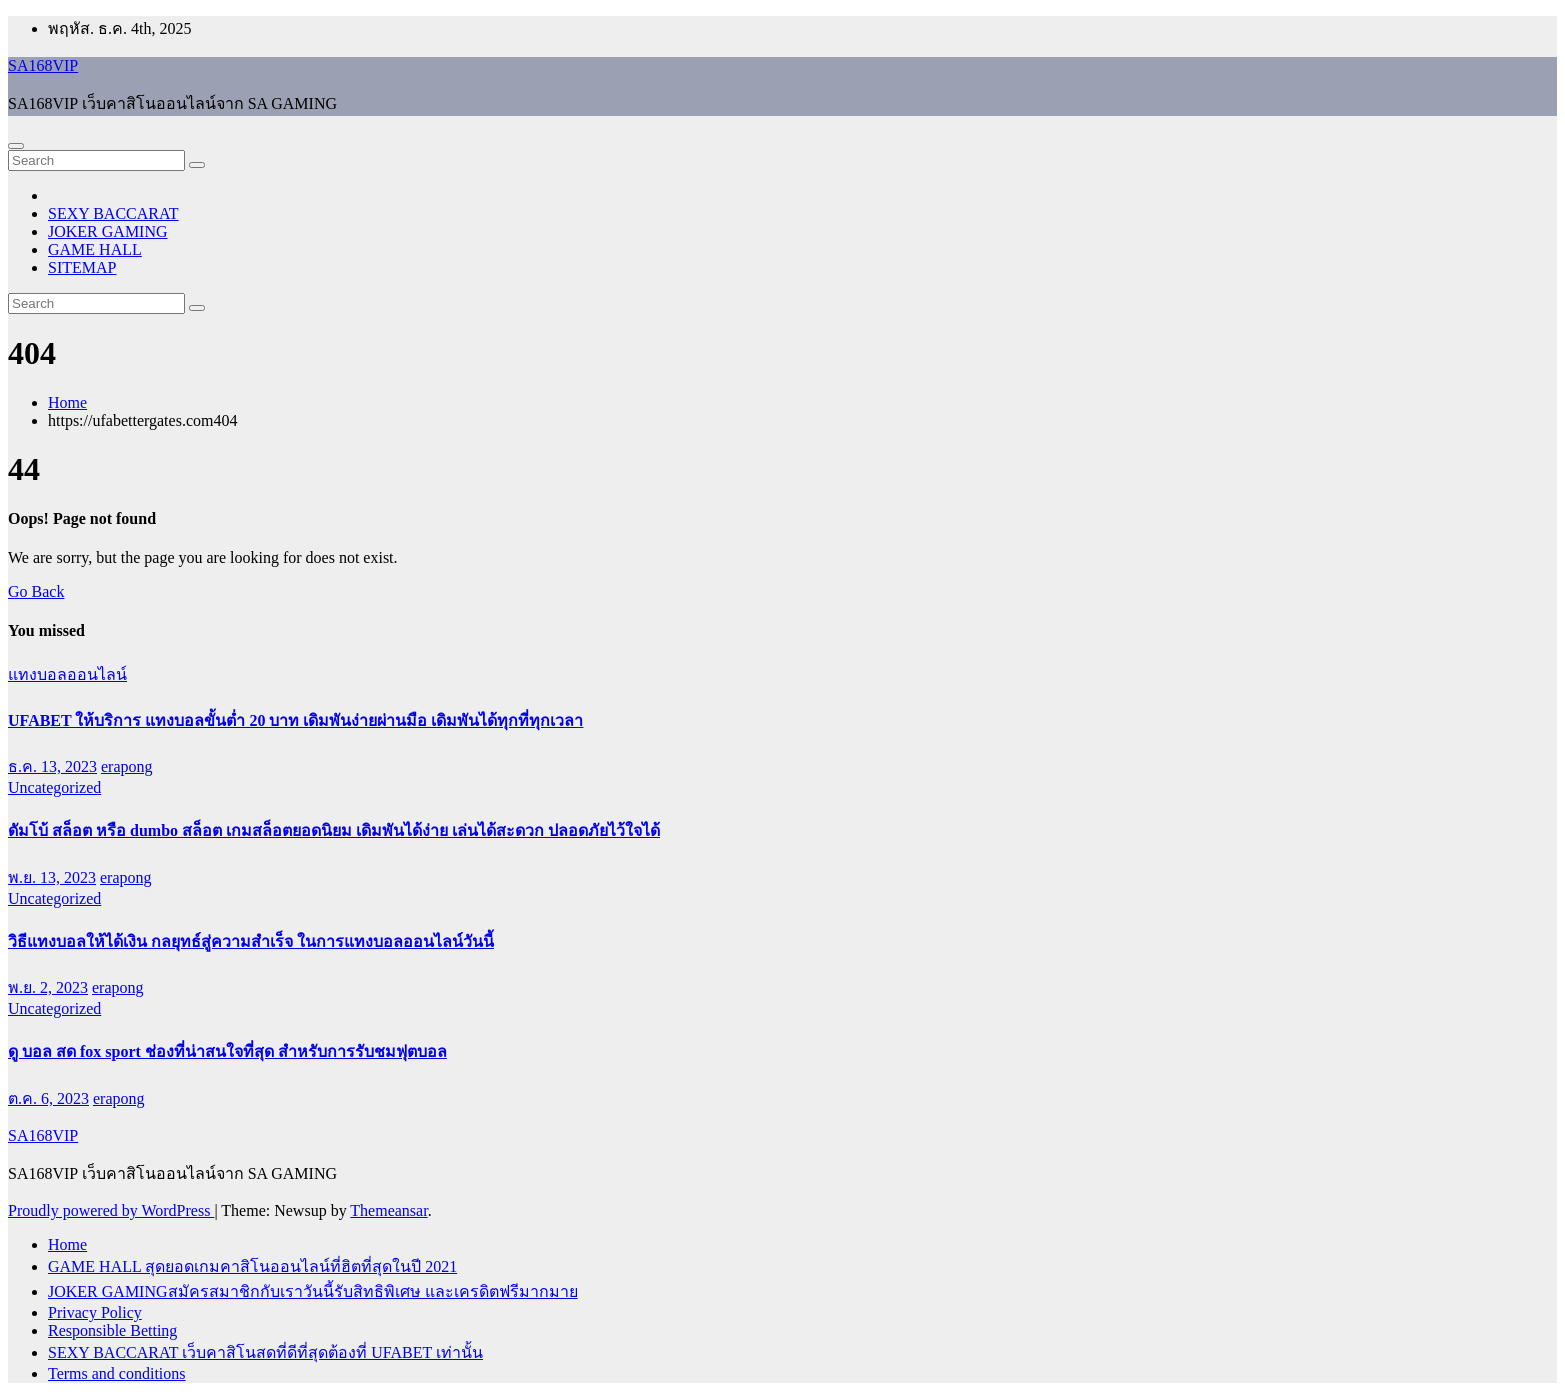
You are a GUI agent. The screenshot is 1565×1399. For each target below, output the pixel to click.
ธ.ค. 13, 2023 (52, 766)
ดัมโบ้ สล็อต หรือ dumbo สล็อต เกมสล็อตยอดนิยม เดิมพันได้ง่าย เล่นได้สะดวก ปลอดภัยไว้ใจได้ (334, 830)
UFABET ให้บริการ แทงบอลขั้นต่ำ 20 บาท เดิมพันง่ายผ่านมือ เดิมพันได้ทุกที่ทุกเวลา (295, 720)
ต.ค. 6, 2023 (48, 1098)
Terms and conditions (117, 1373)
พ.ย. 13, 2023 (52, 877)
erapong (127, 766)
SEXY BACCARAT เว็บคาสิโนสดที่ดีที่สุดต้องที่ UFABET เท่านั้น (265, 1352)
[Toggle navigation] (16, 146)
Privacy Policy (95, 1312)
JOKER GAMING (108, 231)
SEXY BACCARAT (113, 213)
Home (67, 402)
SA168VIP (43, 65)
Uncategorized (54, 787)
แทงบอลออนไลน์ (67, 674)
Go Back (36, 591)
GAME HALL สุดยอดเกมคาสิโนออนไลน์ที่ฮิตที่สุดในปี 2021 (252, 1266)
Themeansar (388, 1210)
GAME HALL (95, 249)
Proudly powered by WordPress (111, 1210)
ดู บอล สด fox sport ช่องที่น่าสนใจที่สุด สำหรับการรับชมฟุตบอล (227, 1051)
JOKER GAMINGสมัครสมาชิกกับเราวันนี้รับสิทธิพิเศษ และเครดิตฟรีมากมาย (313, 1291)
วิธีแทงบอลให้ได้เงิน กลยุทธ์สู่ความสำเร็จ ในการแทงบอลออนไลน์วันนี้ (251, 941)
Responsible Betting (112, 1330)
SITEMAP (82, 267)
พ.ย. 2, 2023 (48, 987)
